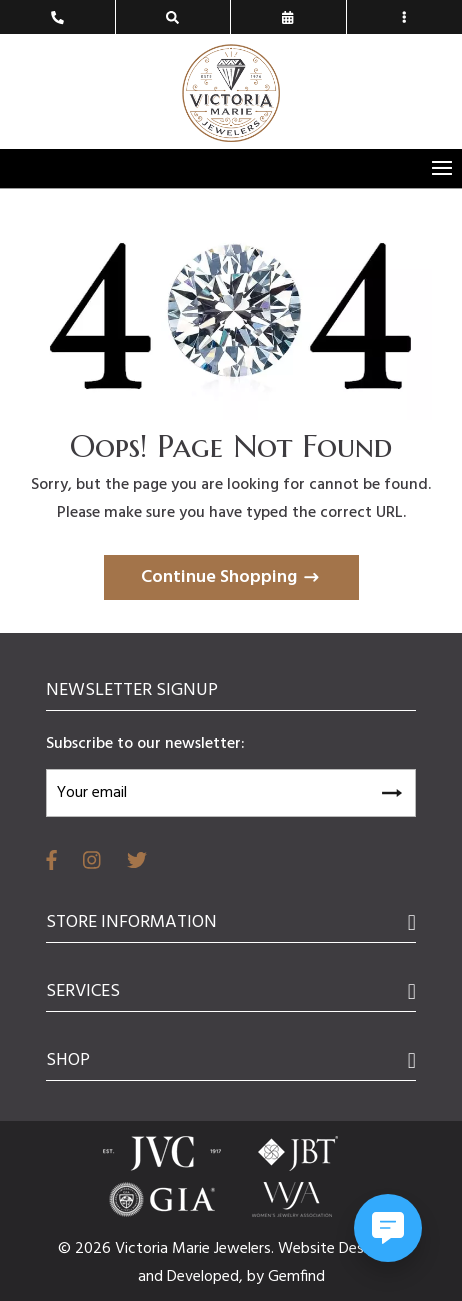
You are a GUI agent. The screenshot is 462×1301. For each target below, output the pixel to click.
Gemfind (296, 1277)
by (257, 1277)
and (152, 1277)
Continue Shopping (219, 577)
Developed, (207, 1277)
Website (308, 1249)
